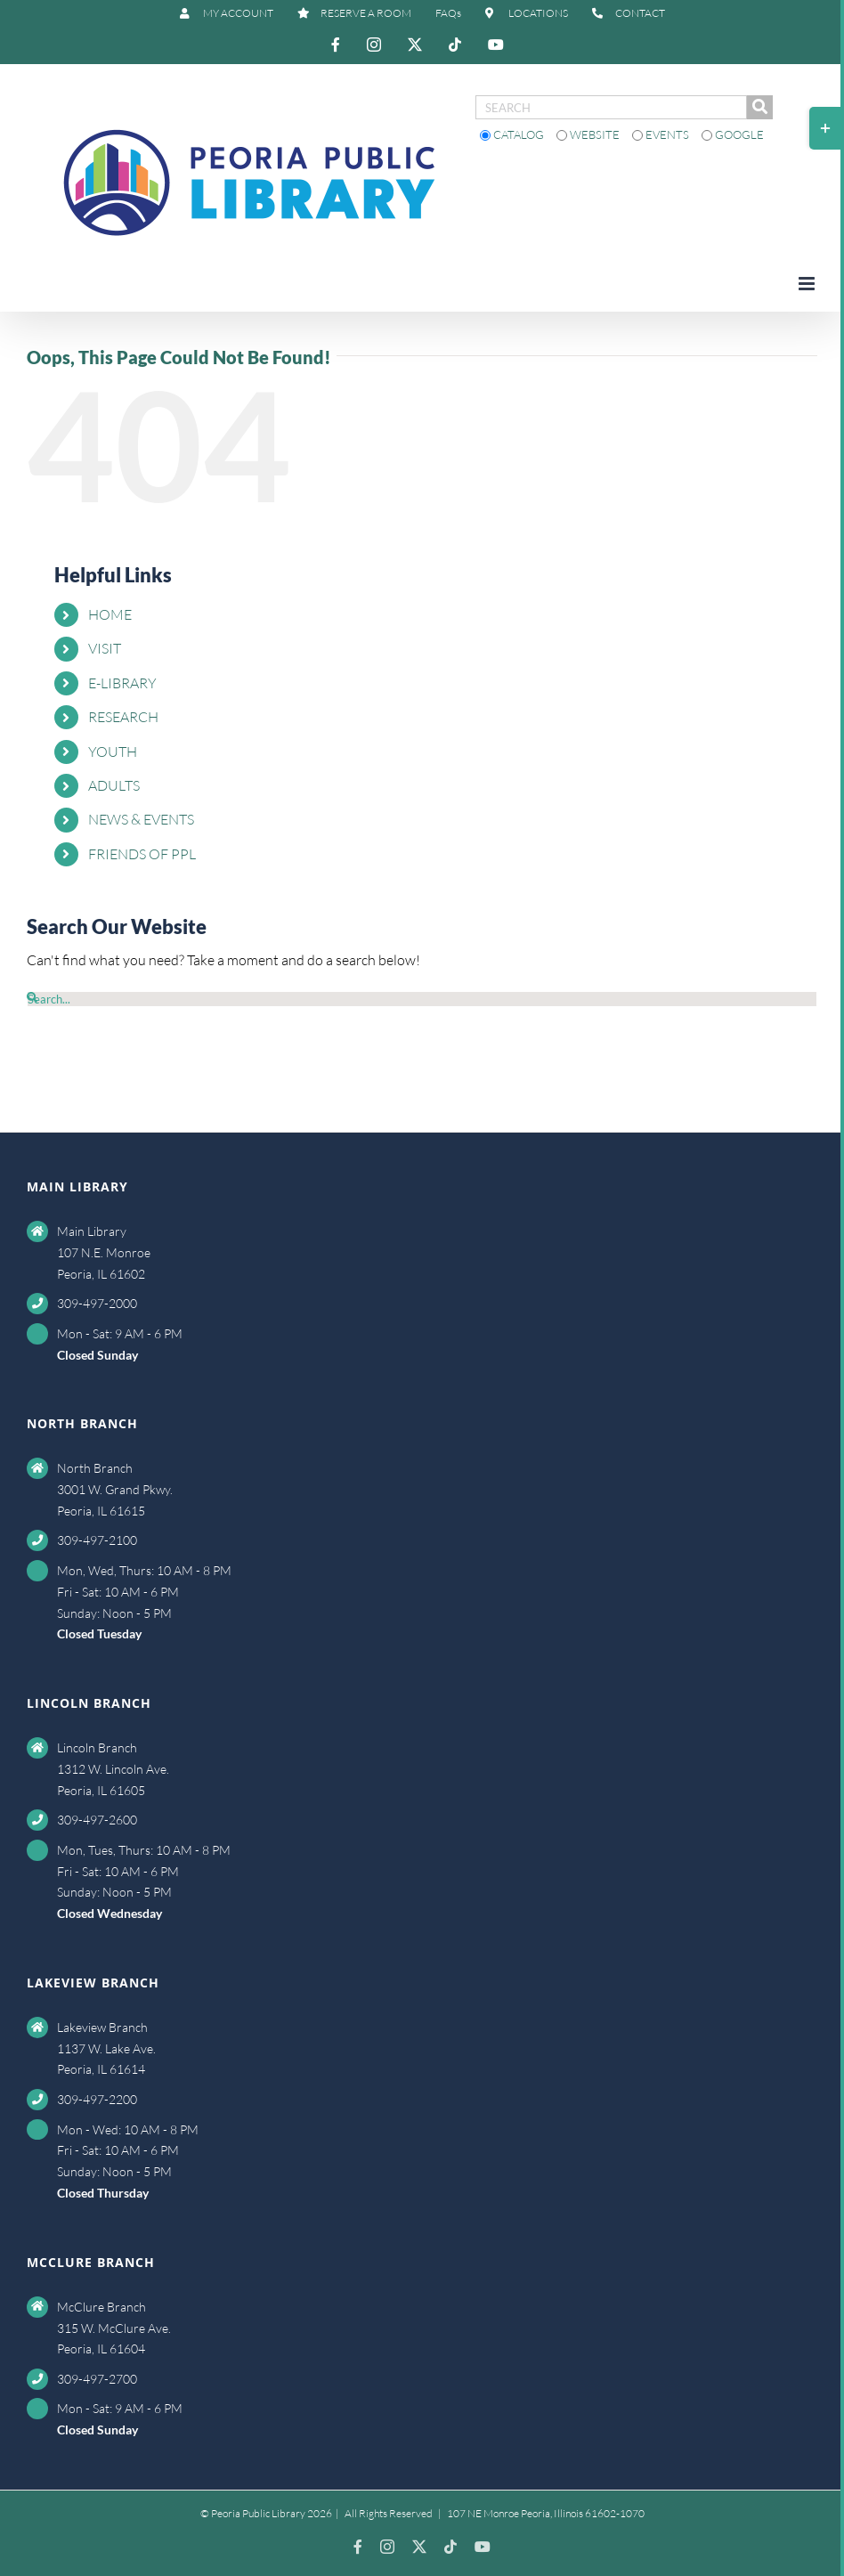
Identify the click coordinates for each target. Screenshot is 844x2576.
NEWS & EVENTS (141, 819)
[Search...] (422, 999)
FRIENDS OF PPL (142, 854)
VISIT (104, 648)
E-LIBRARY (122, 683)
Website (589, 134)
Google (733, 134)
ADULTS (114, 785)
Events (662, 134)
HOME (110, 614)
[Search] (32, 997)
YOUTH (112, 751)
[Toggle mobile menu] (808, 283)
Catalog (513, 134)
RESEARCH (123, 717)
